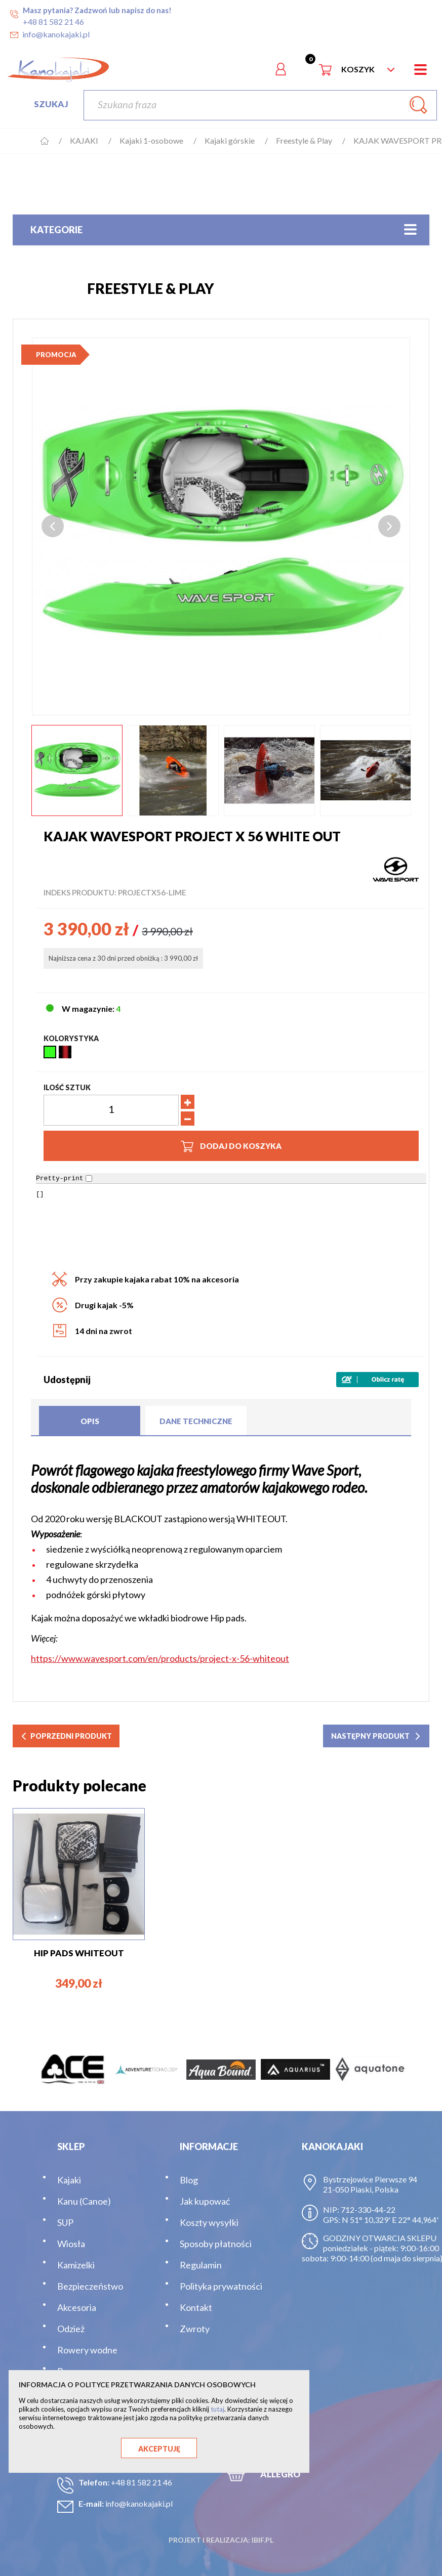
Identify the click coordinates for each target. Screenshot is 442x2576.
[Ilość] (111, 1110)
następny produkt (376, 1736)
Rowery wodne (87, 2349)
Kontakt (196, 2307)
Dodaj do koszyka (231, 1145)
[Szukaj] (260, 105)
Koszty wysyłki (209, 2222)
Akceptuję (159, 2448)
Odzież (71, 2328)
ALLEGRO (280, 2474)
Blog (189, 2179)
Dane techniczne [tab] (195, 1421)
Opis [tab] (90, 1421)
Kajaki (69, 2179)
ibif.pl (262, 2540)
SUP (65, 2222)
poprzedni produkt (66, 1736)
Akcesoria (76, 2307)
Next (389, 526)
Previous (53, 526)
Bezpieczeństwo (90, 2286)
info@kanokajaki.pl (139, 2503)
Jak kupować (205, 2201)
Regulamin (201, 2264)
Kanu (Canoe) (84, 2201)
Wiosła (71, 2243)
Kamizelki (76, 2264)
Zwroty (195, 2328)
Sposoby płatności (216, 2243)
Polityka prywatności (221, 2286)
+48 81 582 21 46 (141, 2482)
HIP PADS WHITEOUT (79, 1953)
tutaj (217, 2409)
